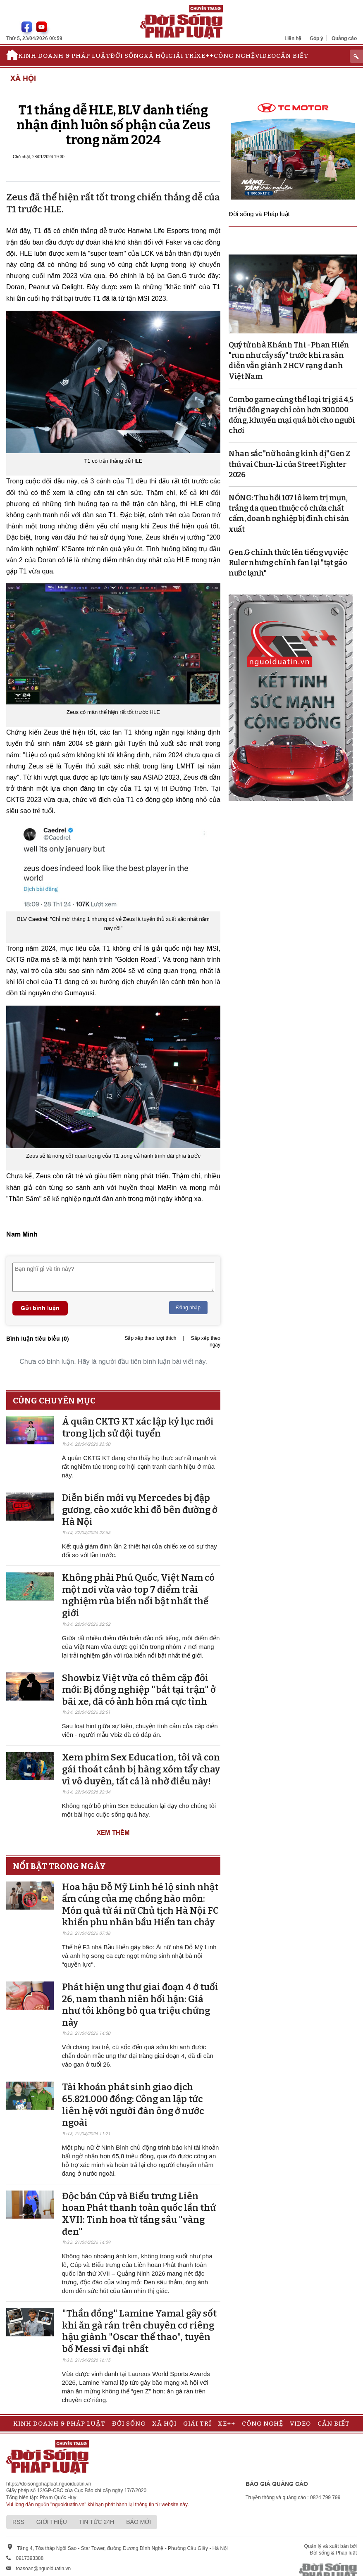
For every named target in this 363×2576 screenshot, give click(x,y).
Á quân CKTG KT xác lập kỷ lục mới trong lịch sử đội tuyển (138, 1427)
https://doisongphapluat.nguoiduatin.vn (48, 2484)
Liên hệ (292, 38)
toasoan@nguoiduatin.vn (43, 2568)
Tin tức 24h (96, 2522)
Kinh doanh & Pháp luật (64, 55)
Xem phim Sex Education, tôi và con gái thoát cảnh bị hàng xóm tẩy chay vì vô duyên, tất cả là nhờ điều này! (141, 1769)
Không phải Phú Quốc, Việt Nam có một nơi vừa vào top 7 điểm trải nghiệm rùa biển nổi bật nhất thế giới (138, 1595)
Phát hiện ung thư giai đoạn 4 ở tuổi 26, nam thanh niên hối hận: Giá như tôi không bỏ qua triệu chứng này (140, 2004)
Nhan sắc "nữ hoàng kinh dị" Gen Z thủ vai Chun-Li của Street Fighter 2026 (290, 464)
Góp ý (316, 38)
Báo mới (138, 2522)
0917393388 (29, 2558)
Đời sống (127, 55)
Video (265, 55)
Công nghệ (234, 55)
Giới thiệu (51, 2522)
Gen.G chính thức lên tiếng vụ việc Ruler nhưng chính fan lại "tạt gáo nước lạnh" (288, 563)
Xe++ (205, 55)
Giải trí (182, 55)
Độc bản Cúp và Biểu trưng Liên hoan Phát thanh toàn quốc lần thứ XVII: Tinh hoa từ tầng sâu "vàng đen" (139, 2214)
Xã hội (156, 55)
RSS (18, 2522)
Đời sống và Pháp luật (259, 213)
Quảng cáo (344, 38)
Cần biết (292, 55)
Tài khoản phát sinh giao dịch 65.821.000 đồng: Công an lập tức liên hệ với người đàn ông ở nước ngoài (133, 2104)
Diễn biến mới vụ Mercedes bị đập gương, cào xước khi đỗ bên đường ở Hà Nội (139, 1509)
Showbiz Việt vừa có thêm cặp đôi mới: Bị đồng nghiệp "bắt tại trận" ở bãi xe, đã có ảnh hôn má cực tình (139, 1689)
